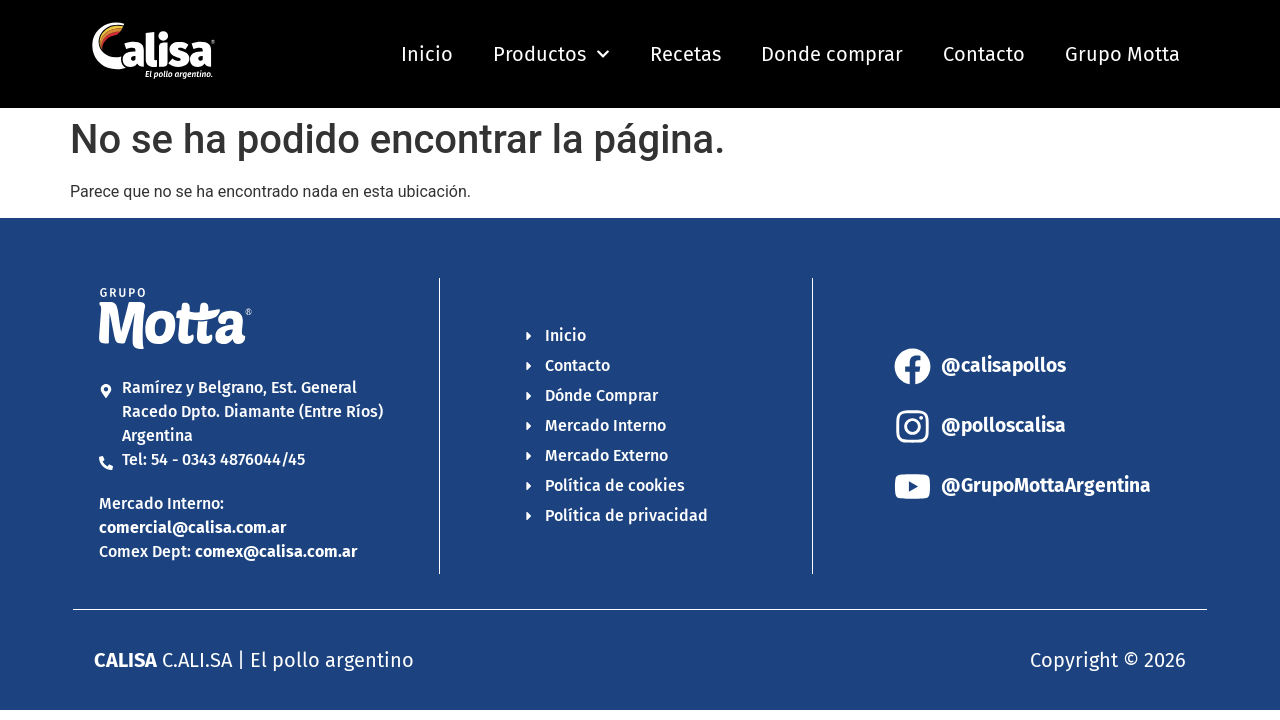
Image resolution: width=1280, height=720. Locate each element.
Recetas (685, 54)
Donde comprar (832, 54)
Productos (551, 54)
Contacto (984, 54)
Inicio (427, 54)
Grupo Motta (1122, 54)
